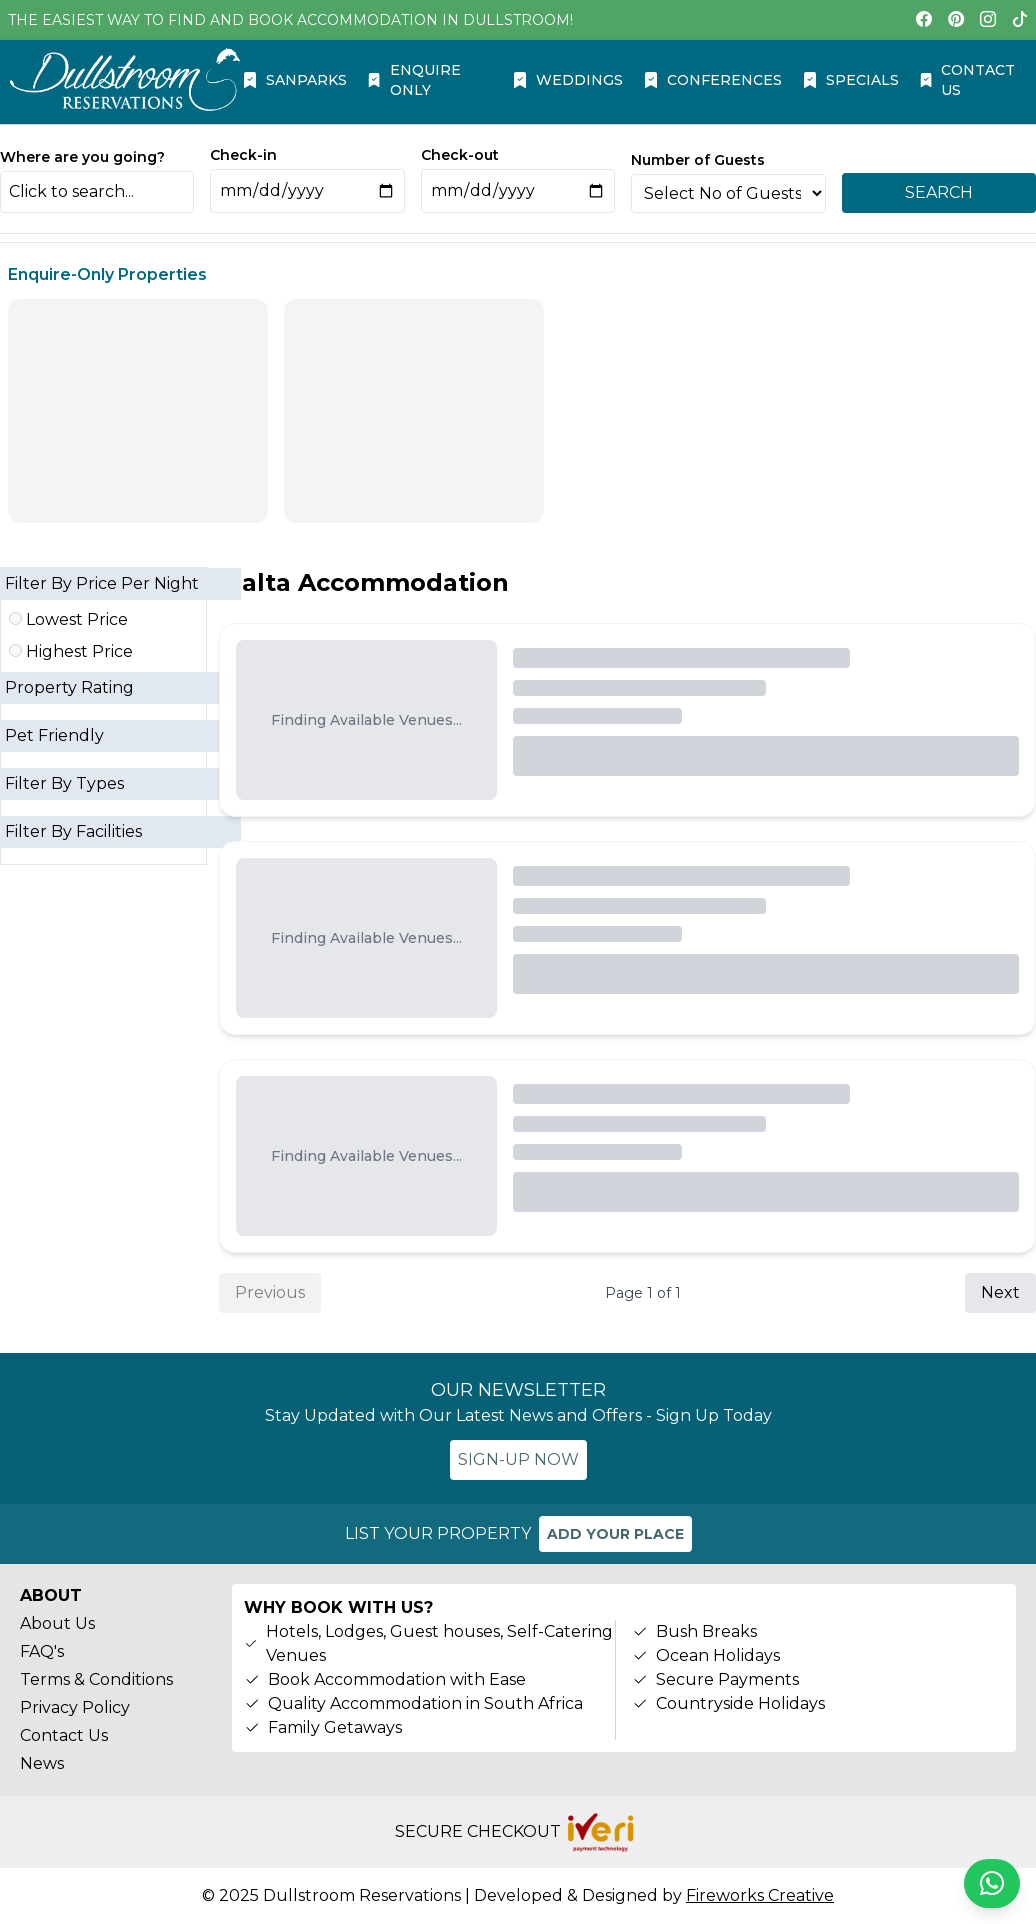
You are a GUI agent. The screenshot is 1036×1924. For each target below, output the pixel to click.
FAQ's (42, 1651)
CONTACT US (967, 80)
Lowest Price (68, 619)
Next (1000, 1292)
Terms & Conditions (96, 1679)
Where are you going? (82, 157)
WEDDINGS (567, 80)
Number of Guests (698, 160)
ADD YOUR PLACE (615, 1534)
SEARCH (939, 192)
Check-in (243, 155)
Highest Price (71, 651)
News (42, 1763)
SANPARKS (294, 80)
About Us (57, 1623)
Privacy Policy (75, 1707)
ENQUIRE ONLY (413, 80)
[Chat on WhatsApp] (992, 1883)
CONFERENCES (712, 80)
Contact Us (64, 1735)
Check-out (460, 155)
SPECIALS (850, 80)
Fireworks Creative (760, 1895)
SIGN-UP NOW (518, 1459)
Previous (270, 1292)
